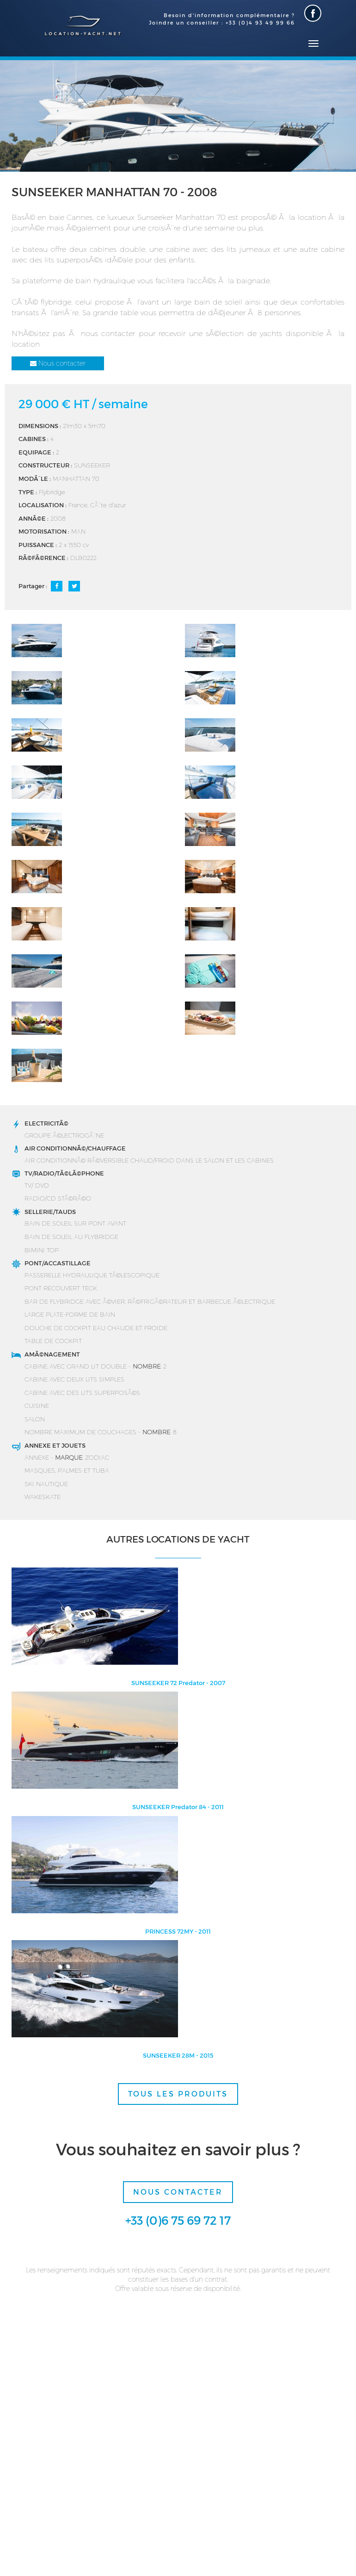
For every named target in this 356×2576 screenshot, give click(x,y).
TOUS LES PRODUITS (178, 2093)
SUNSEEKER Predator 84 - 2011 (178, 1807)
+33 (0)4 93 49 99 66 (260, 22)
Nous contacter (58, 363)
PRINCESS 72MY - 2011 (178, 1931)
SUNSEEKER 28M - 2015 (178, 2055)
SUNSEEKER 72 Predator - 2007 (178, 1682)
